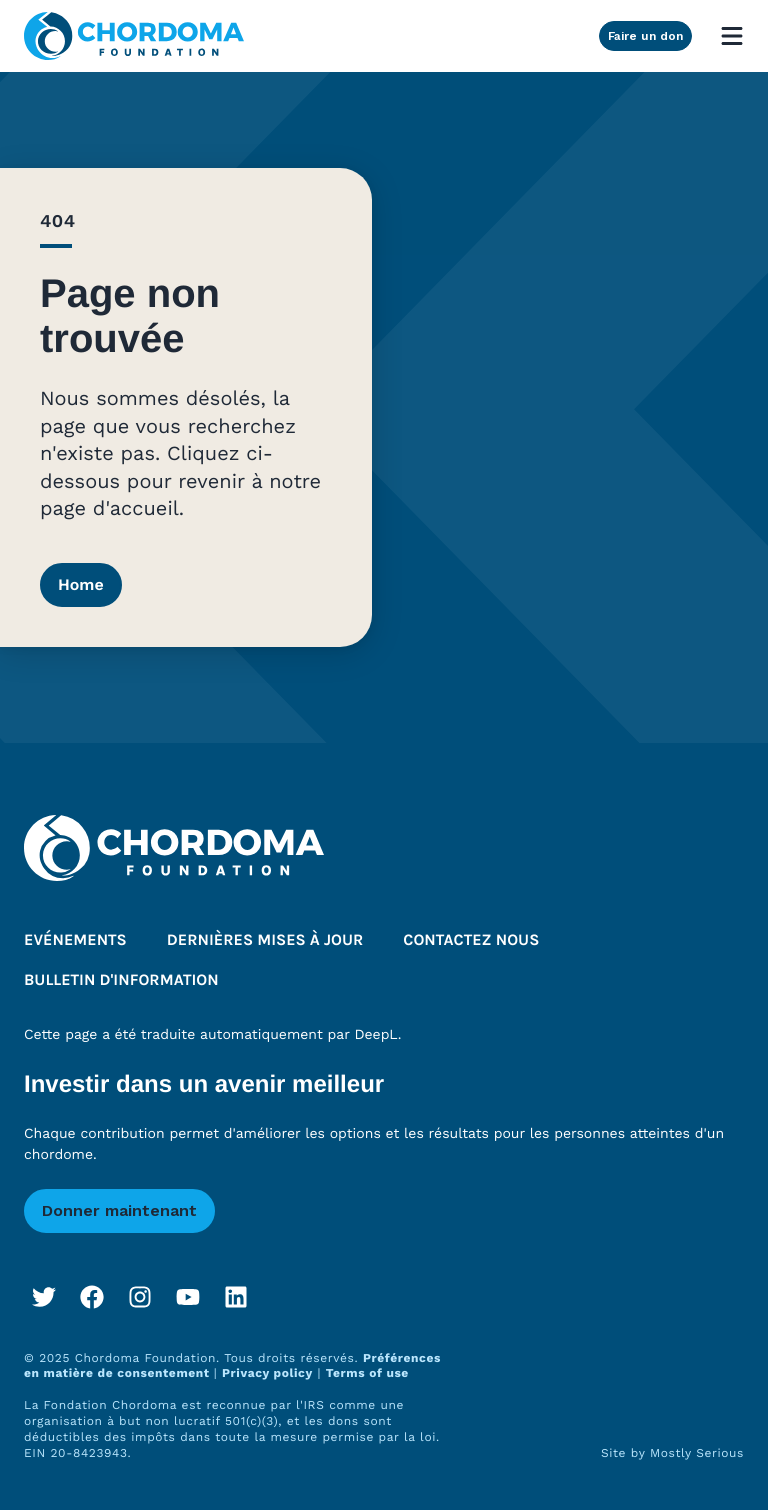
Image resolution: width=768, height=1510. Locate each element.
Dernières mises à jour (265, 940)
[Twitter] (44, 1297)
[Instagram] (140, 1297)
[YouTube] (188, 1297)
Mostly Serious (697, 1453)
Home (81, 584)
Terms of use (367, 1373)
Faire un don (645, 36)
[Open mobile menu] (732, 36)
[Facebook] (92, 1297)
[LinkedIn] (236, 1297)
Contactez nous (471, 940)
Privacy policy (267, 1373)
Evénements (75, 940)
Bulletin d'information (121, 980)
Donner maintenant (119, 1210)
